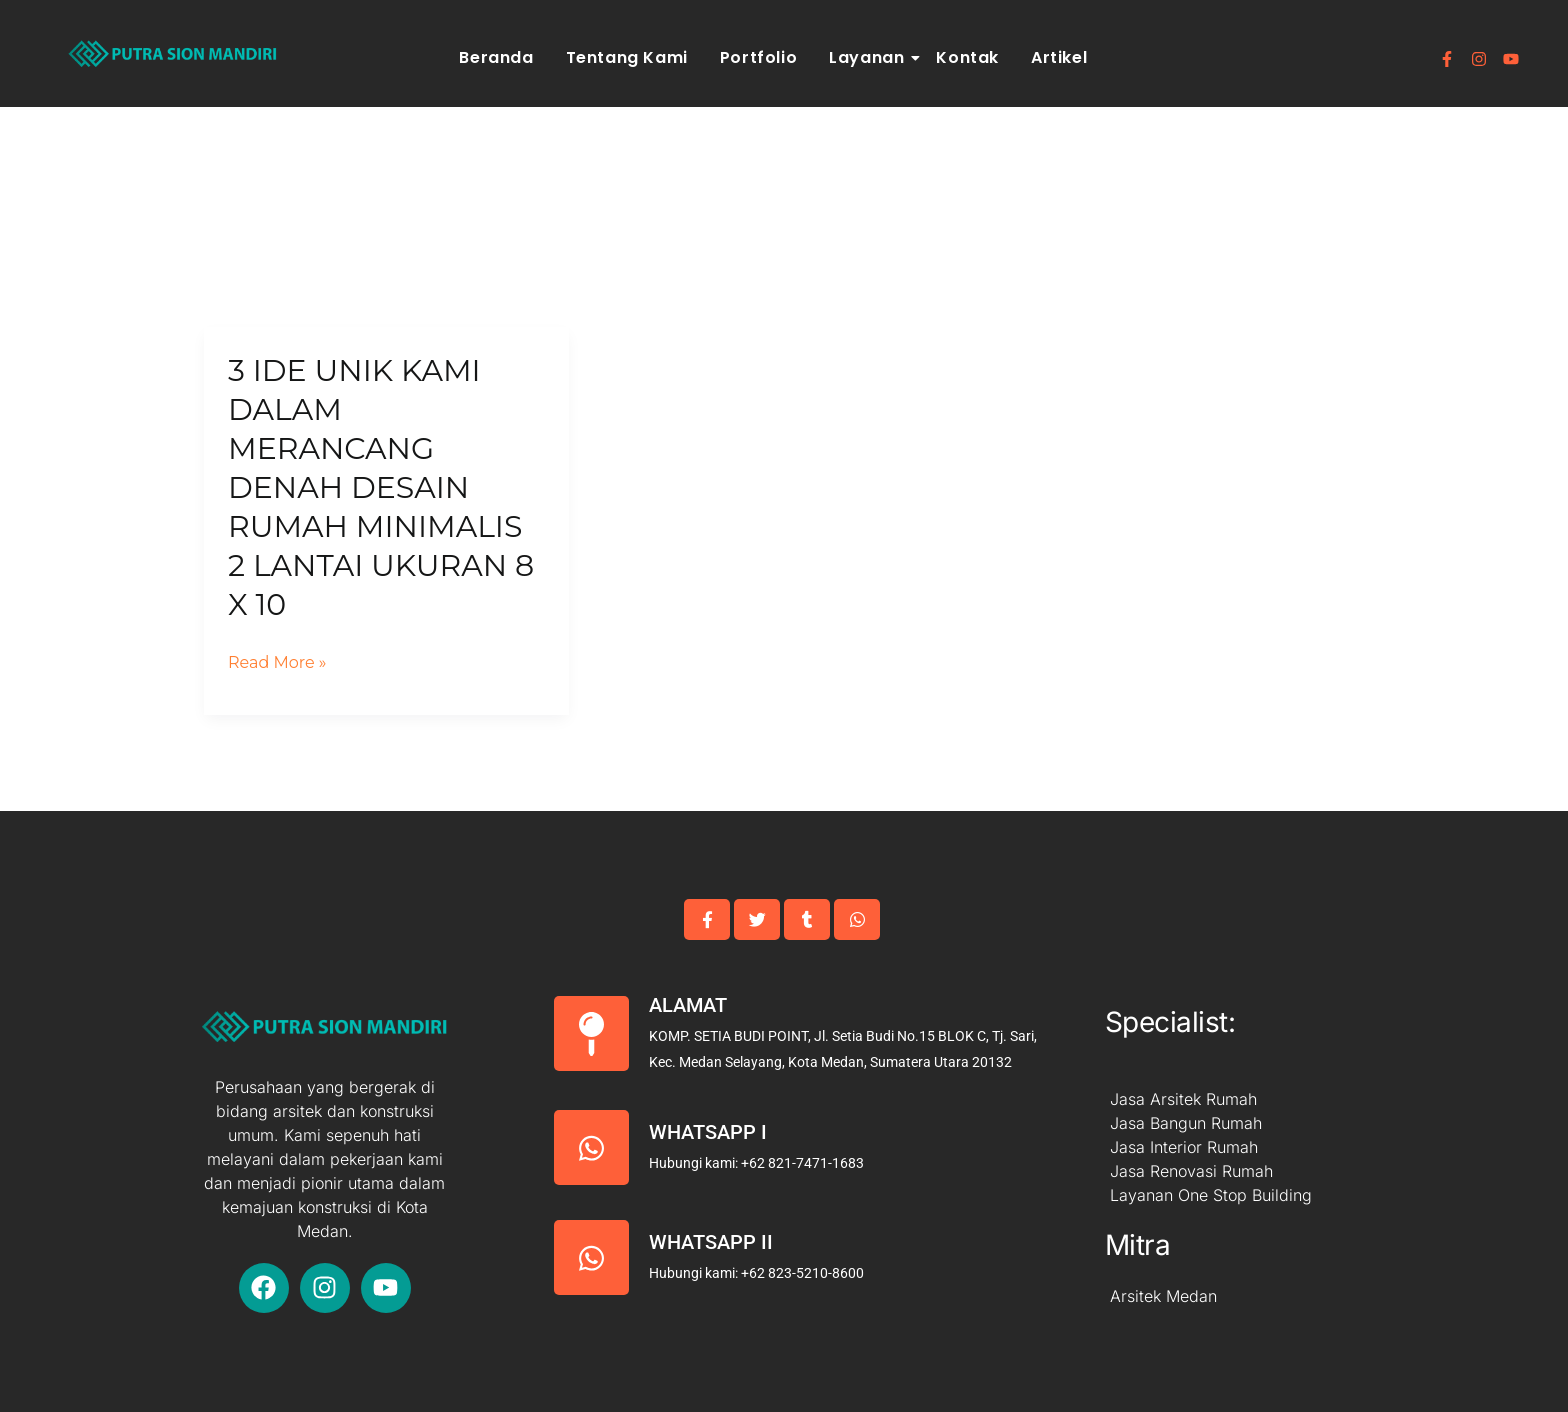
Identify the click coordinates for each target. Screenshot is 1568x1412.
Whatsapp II (711, 1242)
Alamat (688, 1005)
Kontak (967, 57)
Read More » (277, 663)
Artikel (1059, 57)
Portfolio (758, 57)
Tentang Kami (627, 57)
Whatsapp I (708, 1132)
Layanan (869, 57)
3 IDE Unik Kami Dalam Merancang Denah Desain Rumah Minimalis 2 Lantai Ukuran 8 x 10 (381, 487)
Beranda (496, 57)
